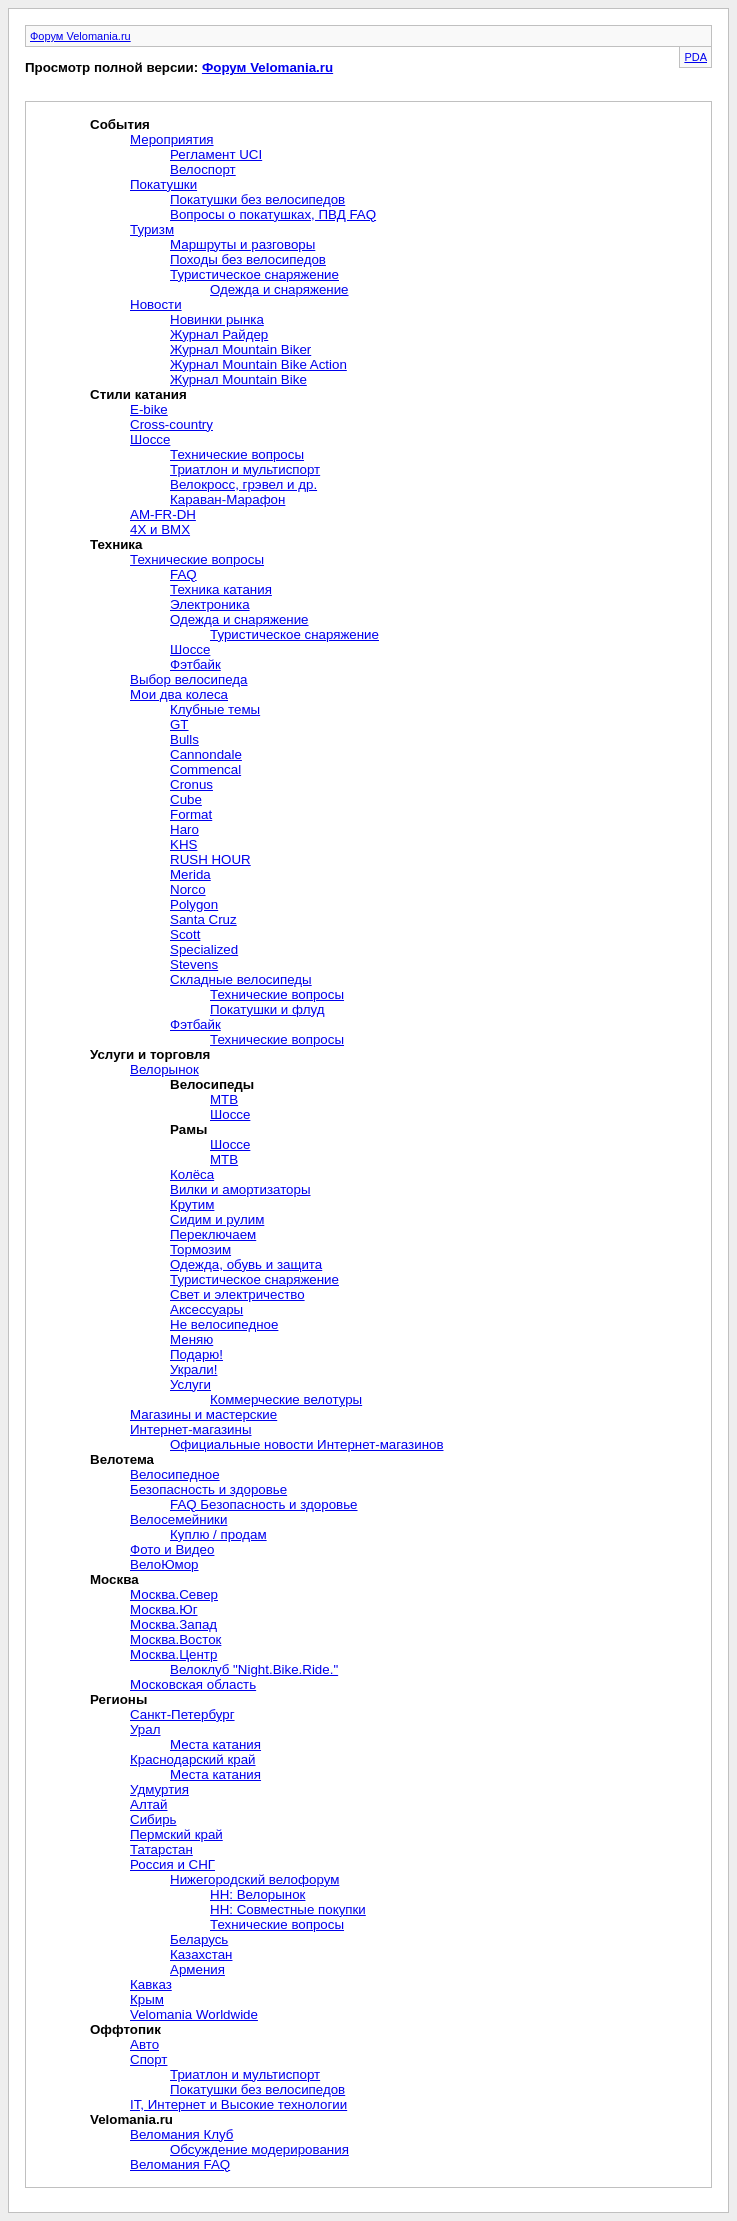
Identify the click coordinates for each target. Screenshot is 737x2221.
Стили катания (138, 394)
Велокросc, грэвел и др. (243, 484)
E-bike (149, 409)
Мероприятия (172, 139)
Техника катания (221, 589)
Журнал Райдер (219, 334)
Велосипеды (212, 1084)
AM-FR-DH (163, 514)
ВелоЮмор (164, 1564)
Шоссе (150, 439)
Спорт (148, 2059)
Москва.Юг (164, 1609)
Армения (197, 1969)
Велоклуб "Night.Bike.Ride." (254, 1669)
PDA (695, 57)
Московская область (193, 1684)
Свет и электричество (237, 1294)
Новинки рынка (217, 319)
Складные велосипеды (241, 979)
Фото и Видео (172, 1549)
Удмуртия (159, 1789)
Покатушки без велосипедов (257, 199)
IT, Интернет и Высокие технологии (238, 2104)
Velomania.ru (131, 2119)
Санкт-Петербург (182, 1714)
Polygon (194, 904)
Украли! (193, 1369)
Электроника (210, 604)
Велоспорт (203, 169)
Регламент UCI (216, 154)
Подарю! (196, 1354)
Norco (188, 889)
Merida (190, 874)
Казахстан (201, 1954)
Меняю (191, 1339)
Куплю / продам (218, 1534)
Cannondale (206, 754)
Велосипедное (175, 1474)
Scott (185, 934)
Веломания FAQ (180, 2164)
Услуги (190, 1384)
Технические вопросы (237, 454)
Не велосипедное (224, 1324)
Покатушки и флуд (267, 1009)
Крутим (192, 1204)
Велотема (122, 1459)
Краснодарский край (193, 1759)
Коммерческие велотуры (286, 1399)
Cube (186, 799)
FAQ (183, 574)
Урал (145, 1729)
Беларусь (199, 1939)
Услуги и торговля (150, 1054)
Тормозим (200, 1249)
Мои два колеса (179, 694)
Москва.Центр (173, 1654)
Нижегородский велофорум (254, 1879)
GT (179, 724)
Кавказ (151, 1984)
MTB (224, 1099)
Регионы (118, 1699)
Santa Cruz (203, 919)
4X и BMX (160, 529)
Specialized (204, 949)
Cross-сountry (171, 424)
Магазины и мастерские (203, 1414)
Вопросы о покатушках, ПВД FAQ (273, 214)
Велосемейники (178, 1519)
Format (191, 814)
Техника (116, 544)
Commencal (205, 769)
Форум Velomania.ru (80, 36)
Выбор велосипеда (189, 679)
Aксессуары (206, 1309)
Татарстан (161, 1849)
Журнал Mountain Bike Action (258, 364)
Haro (184, 829)
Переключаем (213, 1234)
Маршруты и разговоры (242, 244)
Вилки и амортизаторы (240, 1189)
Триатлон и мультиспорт (245, 469)
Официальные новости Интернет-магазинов (307, 1444)
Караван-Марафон (227, 499)
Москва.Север (174, 1594)
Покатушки (163, 184)
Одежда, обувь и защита (246, 1264)
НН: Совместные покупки (288, 1909)
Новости (156, 304)
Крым (147, 1999)
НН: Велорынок (257, 1894)
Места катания (215, 1744)
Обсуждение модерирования (259, 2149)
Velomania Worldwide (194, 2014)
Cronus (191, 784)
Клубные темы (215, 709)
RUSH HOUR (210, 859)
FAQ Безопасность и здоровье (264, 1504)
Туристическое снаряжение (254, 274)
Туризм (152, 229)
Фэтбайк (195, 664)
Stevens (194, 964)
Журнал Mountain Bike (238, 379)
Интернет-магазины (191, 1429)
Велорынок (164, 1069)
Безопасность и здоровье (208, 1489)
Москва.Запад (173, 1624)
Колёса (192, 1174)
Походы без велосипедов (248, 259)
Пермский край (176, 1834)
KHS (183, 844)
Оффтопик (125, 2029)
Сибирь (153, 1819)
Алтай (148, 1804)
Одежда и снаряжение (279, 289)
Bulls (184, 739)
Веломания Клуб (182, 2134)
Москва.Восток (175, 1639)
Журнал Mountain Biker (240, 349)
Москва (114, 1579)
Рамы (188, 1129)
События (120, 124)
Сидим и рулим (217, 1219)
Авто (144, 2044)
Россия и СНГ (172, 1864)
